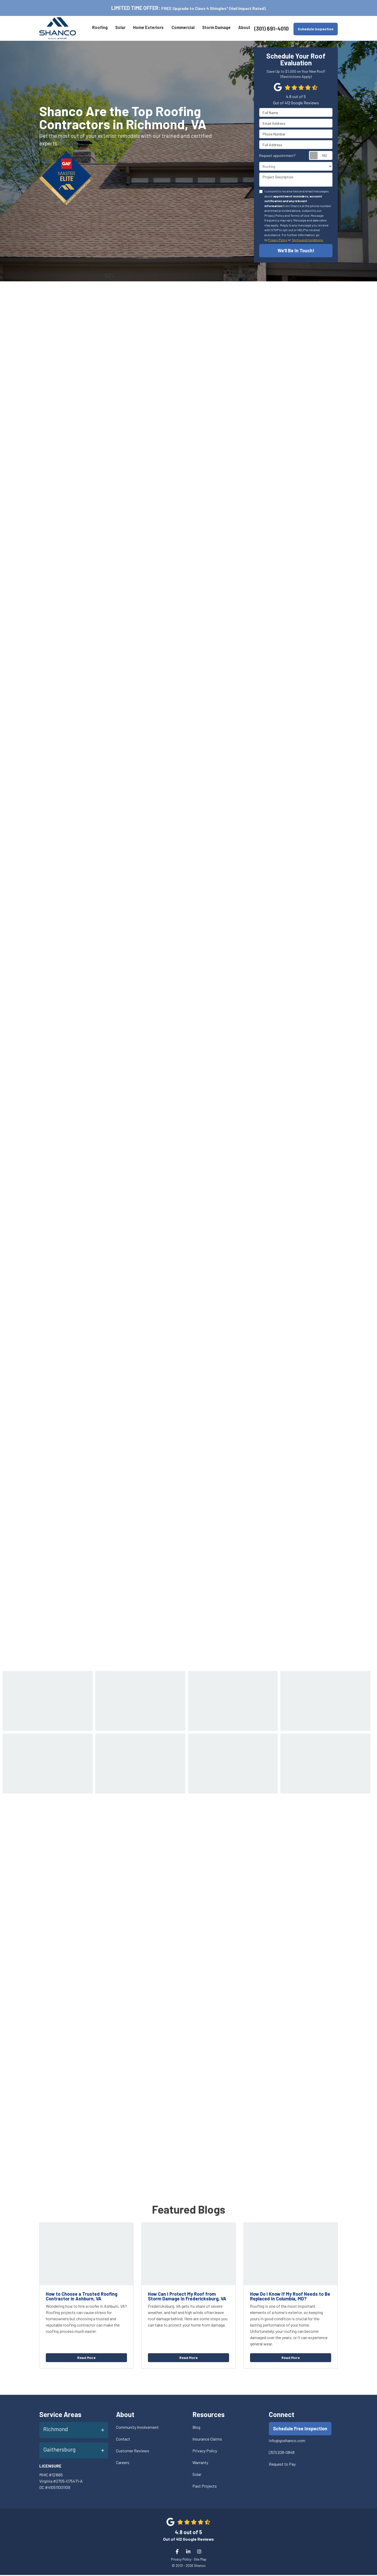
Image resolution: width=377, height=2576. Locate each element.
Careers (122, 2463)
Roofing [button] (99, 28)
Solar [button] (119, 28)
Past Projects (204, 2486)
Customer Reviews (132, 2451)
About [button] (244, 28)
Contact (123, 2439)
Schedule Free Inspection (300, 2429)
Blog (196, 2428)
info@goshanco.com (287, 2441)
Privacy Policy (277, 240)
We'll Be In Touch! (296, 250)
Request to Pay (282, 2465)
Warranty (200, 2463)
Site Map (200, 2560)
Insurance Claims (207, 2439)
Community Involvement (137, 2428)
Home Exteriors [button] (147, 28)
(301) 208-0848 (282, 2453)
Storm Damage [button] (216, 28)
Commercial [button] (182, 28)
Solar (196, 2475)
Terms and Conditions (307, 240)
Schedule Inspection (316, 29)
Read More (86, 2358)
